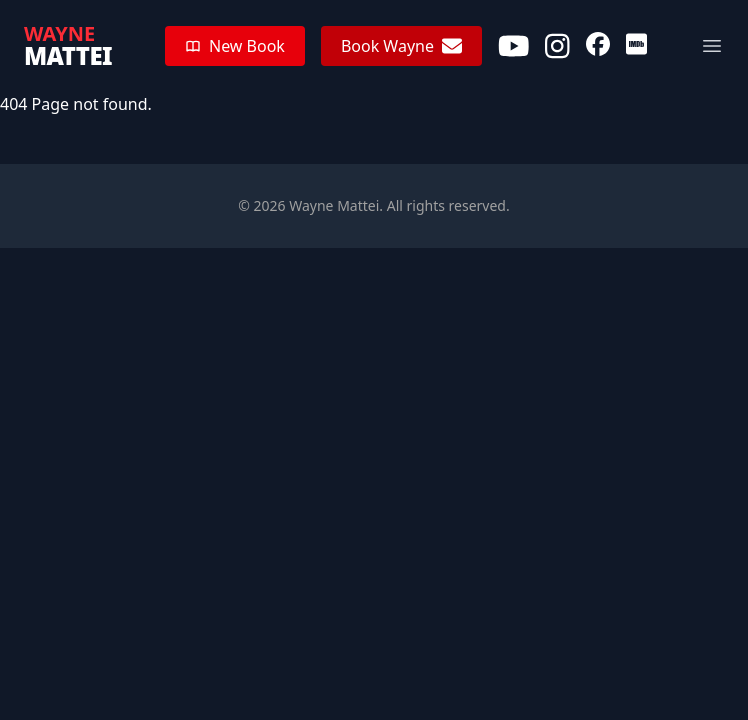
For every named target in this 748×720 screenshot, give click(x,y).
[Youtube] (514, 46)
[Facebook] (598, 46)
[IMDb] (636, 46)
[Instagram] (557, 46)
